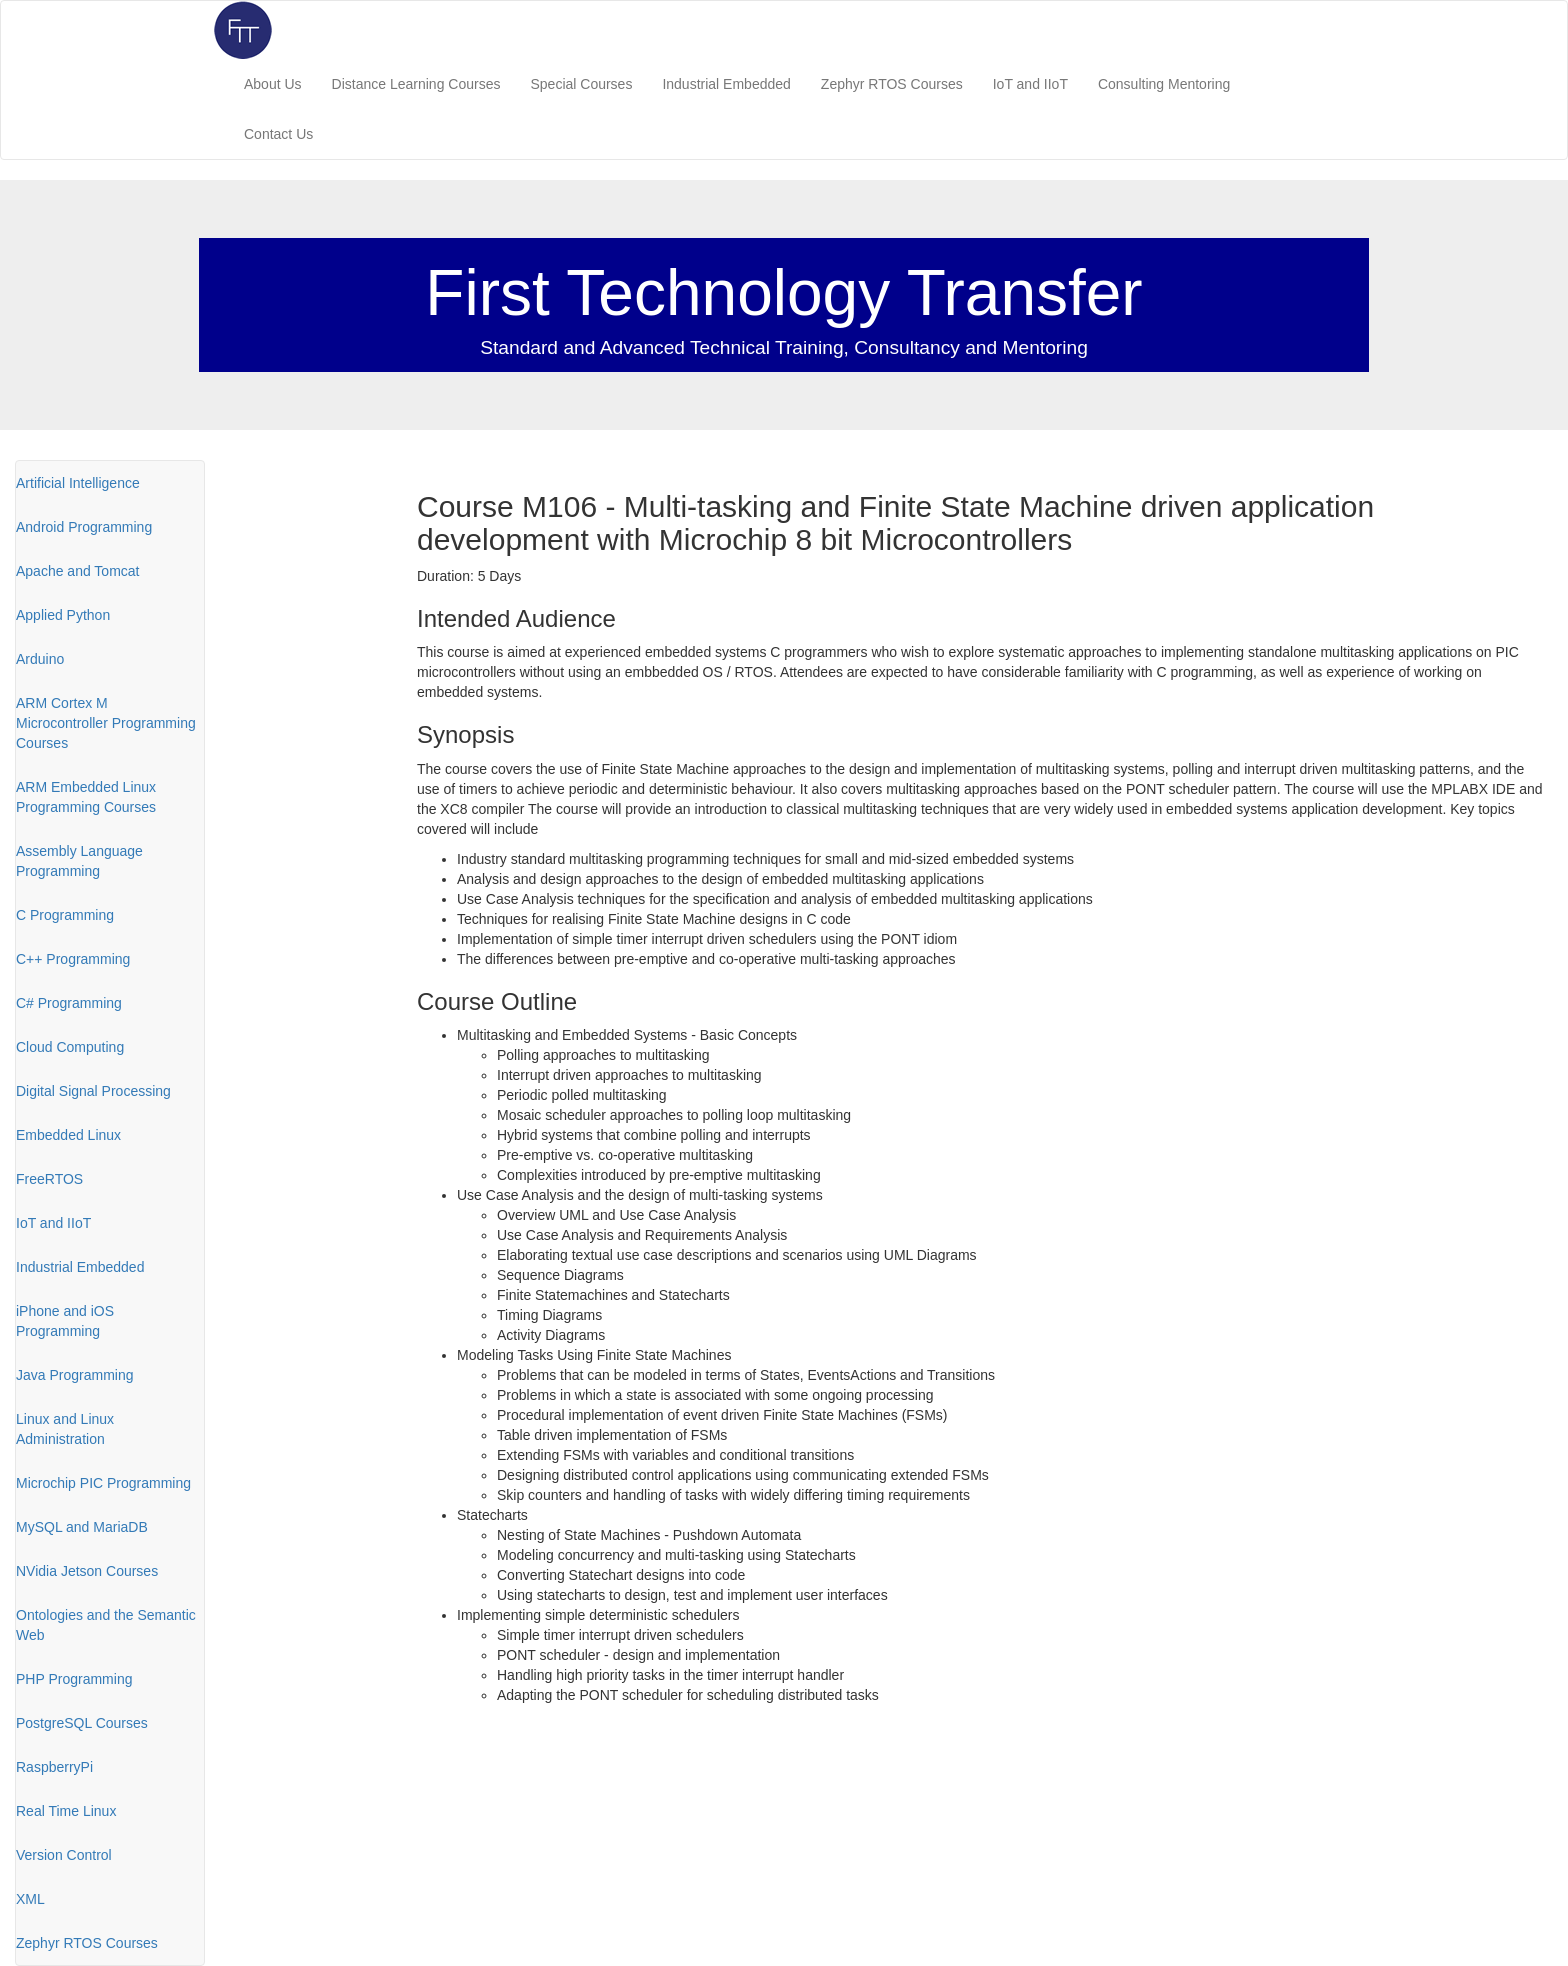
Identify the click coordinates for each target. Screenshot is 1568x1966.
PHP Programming (74, 1679)
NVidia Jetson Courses (87, 1571)
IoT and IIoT (1030, 84)
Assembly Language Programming (79, 861)
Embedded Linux (68, 1135)
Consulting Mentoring (1164, 84)
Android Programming (84, 527)
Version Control (64, 1855)
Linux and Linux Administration (65, 1429)
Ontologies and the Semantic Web (106, 1625)
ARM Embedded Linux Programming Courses (86, 797)
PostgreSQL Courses (82, 1723)
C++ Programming (73, 959)
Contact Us (278, 134)
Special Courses (581, 84)
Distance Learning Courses (416, 84)
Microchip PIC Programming (103, 1483)
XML (30, 1899)
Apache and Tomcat (78, 571)
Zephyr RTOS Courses (892, 84)
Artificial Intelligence (78, 483)
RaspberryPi (54, 1767)
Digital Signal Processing (93, 1091)
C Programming (65, 915)
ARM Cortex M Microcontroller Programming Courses (106, 723)
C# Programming (69, 1003)
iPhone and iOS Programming (65, 1321)
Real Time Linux (66, 1811)
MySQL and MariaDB (82, 1527)
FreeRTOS (49, 1179)
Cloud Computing (70, 1047)
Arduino (40, 659)
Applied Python (63, 615)
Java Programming (75, 1375)
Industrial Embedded (726, 84)
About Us (273, 84)
